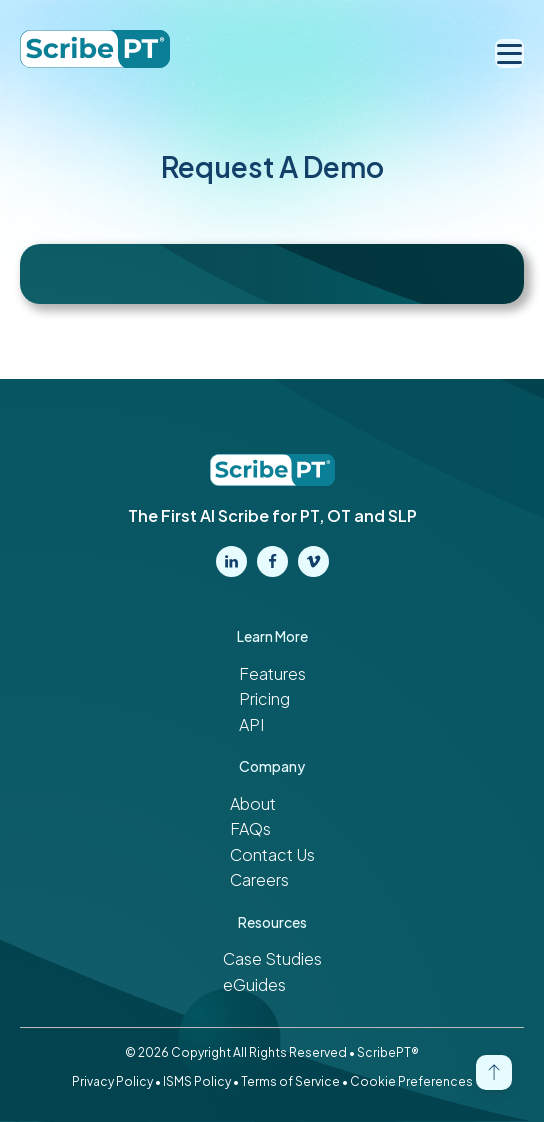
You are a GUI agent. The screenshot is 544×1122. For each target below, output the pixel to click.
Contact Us (272, 854)
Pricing (264, 698)
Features (272, 673)
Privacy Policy (112, 1081)
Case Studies (272, 958)
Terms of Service (290, 1081)
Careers (259, 879)
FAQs (250, 828)
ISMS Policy (197, 1081)
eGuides (254, 984)
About (253, 803)
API (251, 724)
